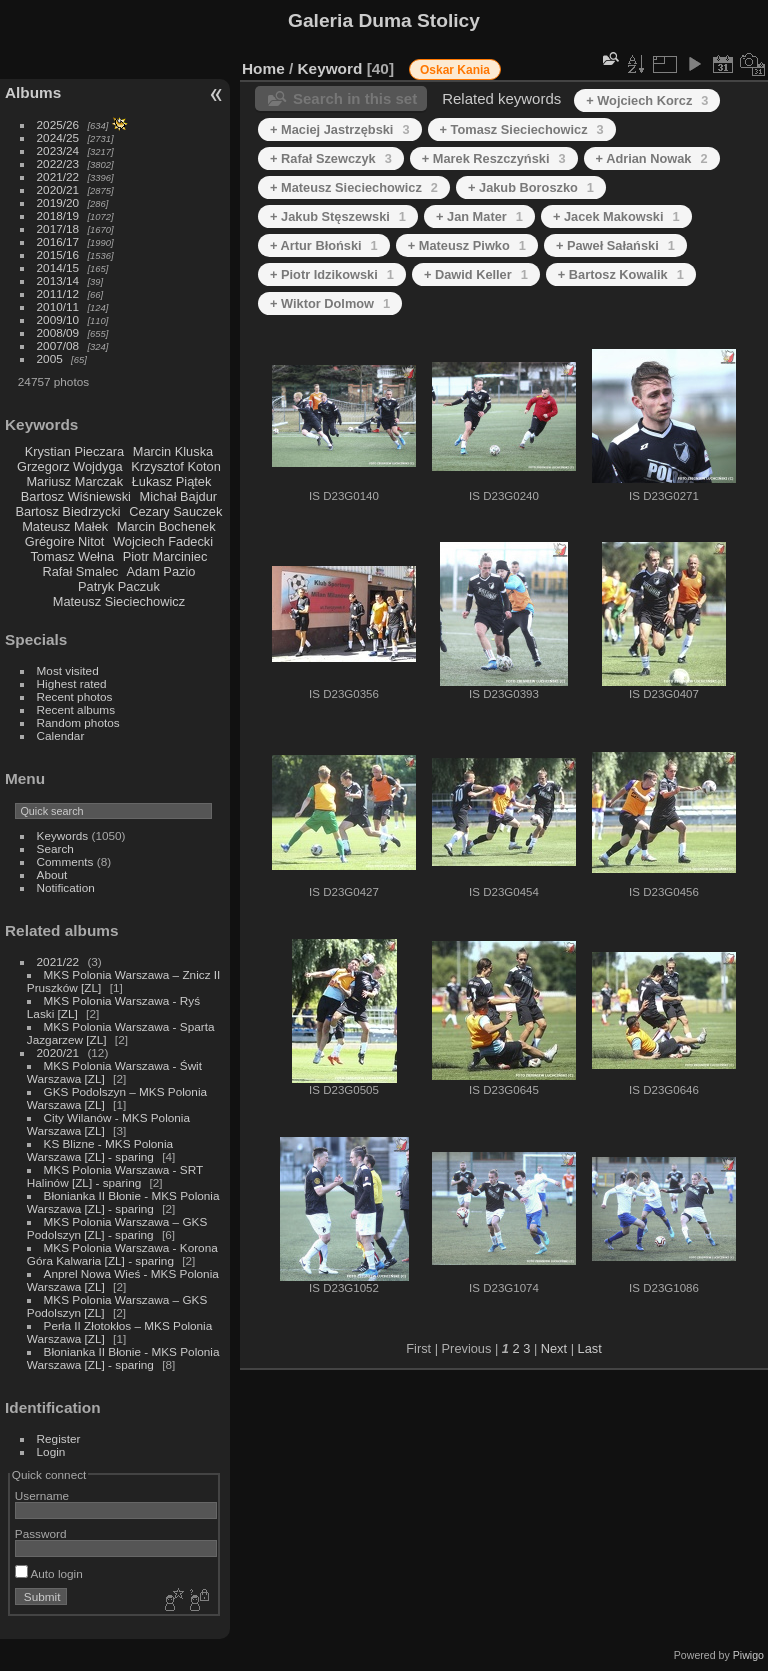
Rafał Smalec (80, 571)
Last (590, 1348)
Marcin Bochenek (166, 526)
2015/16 (58, 254)
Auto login (49, 1573)
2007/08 (58, 345)
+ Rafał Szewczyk (331, 158)
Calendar (61, 735)
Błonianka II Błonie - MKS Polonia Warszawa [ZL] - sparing (123, 1202)
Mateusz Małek (65, 526)
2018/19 (58, 215)
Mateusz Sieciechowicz (119, 601)
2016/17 (58, 241)
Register (59, 1438)
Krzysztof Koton (176, 466)
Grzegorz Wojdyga (70, 466)
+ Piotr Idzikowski (332, 274)
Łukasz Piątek (172, 481)
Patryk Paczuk (119, 586)
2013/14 (58, 280)
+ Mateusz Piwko (467, 245)
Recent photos (75, 696)
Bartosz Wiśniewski (76, 496)
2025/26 (58, 124)
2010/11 (58, 306)
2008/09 (58, 332)
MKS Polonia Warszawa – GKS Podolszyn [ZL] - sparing (117, 1228)
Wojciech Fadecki (163, 541)
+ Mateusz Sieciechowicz (354, 187)
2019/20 (58, 202)
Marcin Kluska (173, 451)
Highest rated (72, 683)
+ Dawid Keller (476, 274)
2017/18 (58, 228)
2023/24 (58, 150)
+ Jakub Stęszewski (338, 216)
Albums (33, 92)
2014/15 (58, 267)
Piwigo (748, 1655)
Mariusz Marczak (74, 481)
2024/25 (58, 137)
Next (554, 1348)
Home (263, 68)
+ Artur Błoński (324, 245)
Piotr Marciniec (165, 556)
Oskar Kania (455, 70)
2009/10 (58, 319)
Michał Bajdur (179, 496)
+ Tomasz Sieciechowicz (522, 129)
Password (41, 1533)
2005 (50, 358)
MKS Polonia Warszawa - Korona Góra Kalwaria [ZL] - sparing (122, 1254)
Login (51, 1451)
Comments (65, 861)
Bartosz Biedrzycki (67, 511)
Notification (66, 887)
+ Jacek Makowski (616, 216)
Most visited (68, 670)
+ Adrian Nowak (652, 158)
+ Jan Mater (479, 216)
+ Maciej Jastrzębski (340, 129)
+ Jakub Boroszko (531, 187)
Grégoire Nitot (65, 541)
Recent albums (76, 709)
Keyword (330, 68)
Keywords (63, 835)
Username (42, 1495)
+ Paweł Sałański (615, 245)
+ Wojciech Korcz (647, 100)
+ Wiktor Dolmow (330, 303)
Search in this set (355, 98)
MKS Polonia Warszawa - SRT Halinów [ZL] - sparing (115, 1176)
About (52, 874)
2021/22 (58, 176)
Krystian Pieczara (75, 451)
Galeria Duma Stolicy (384, 20)
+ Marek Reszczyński (494, 158)
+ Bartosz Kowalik (621, 274)
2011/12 (58, 293)
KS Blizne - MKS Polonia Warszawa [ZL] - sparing (100, 1150)
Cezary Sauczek (175, 511)
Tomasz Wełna (72, 556)
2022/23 (58, 163)
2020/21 (58, 189)
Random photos (78, 722)
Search (55, 848)
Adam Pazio (160, 571)
